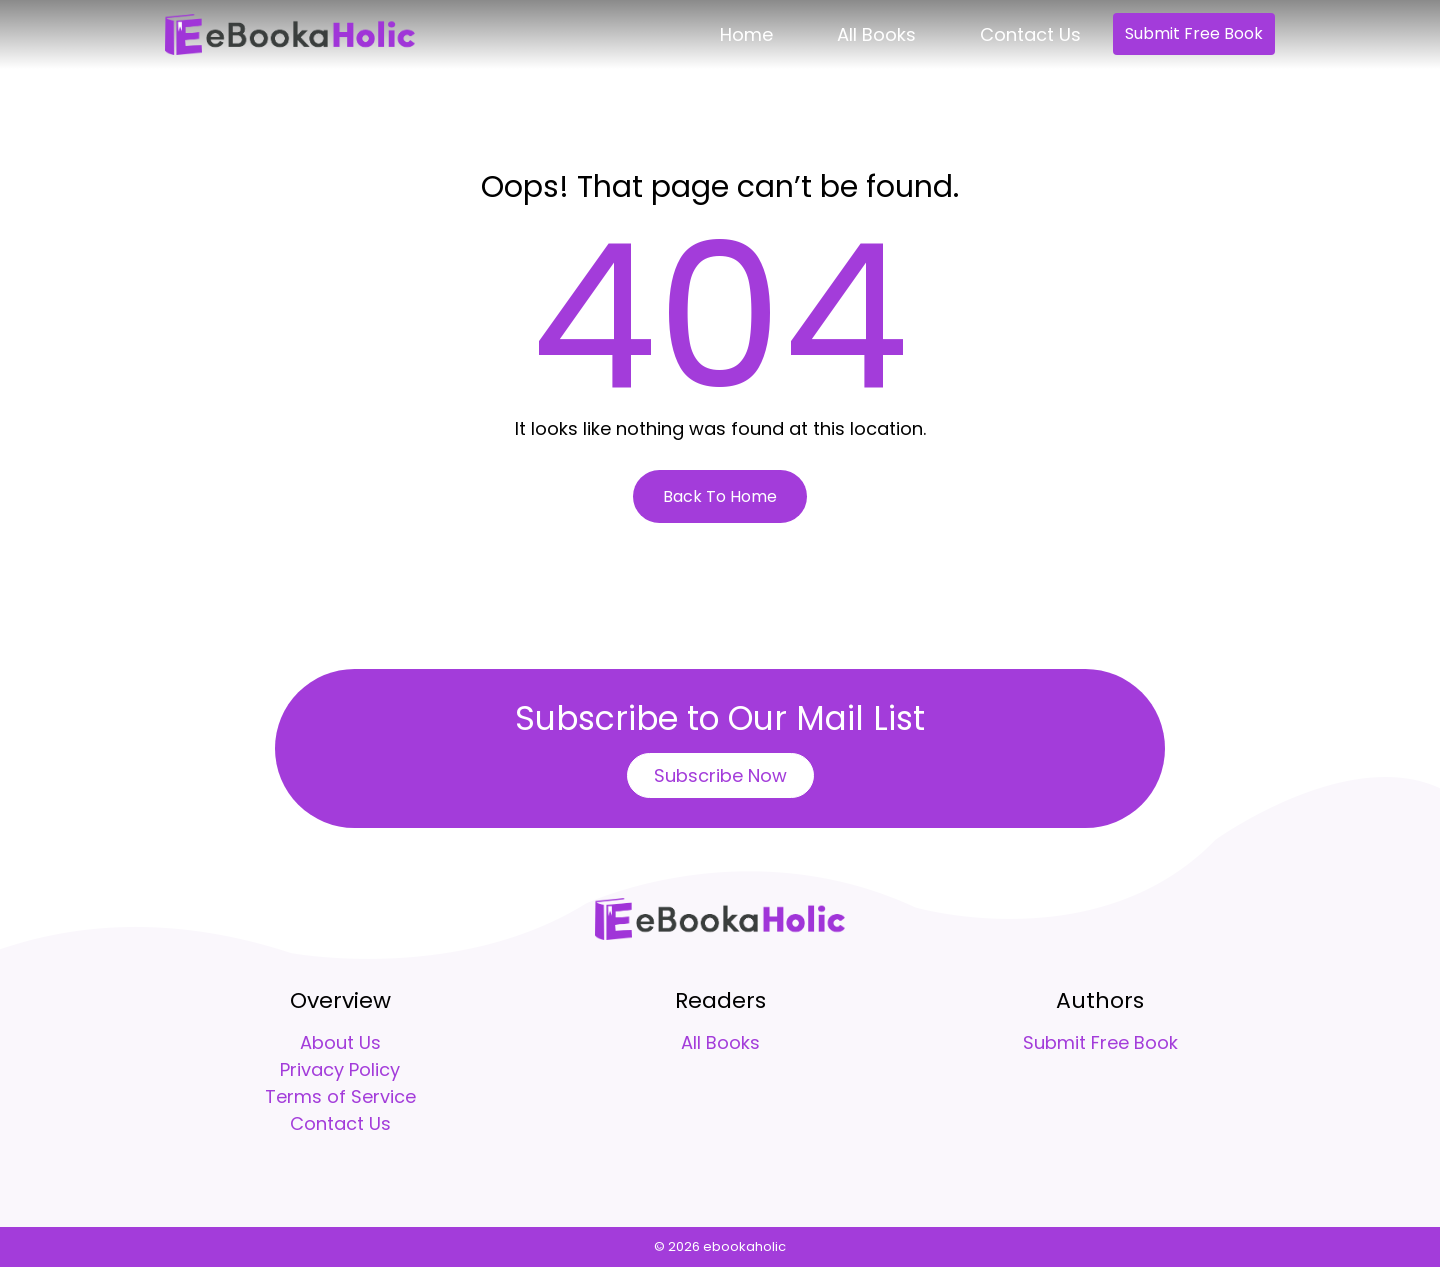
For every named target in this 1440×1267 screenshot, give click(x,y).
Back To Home (720, 496)
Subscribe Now (720, 775)
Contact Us (1030, 34)
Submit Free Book (1194, 33)
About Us (340, 1042)
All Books (876, 34)
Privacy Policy (340, 1069)
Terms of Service (340, 1096)
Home (746, 34)
